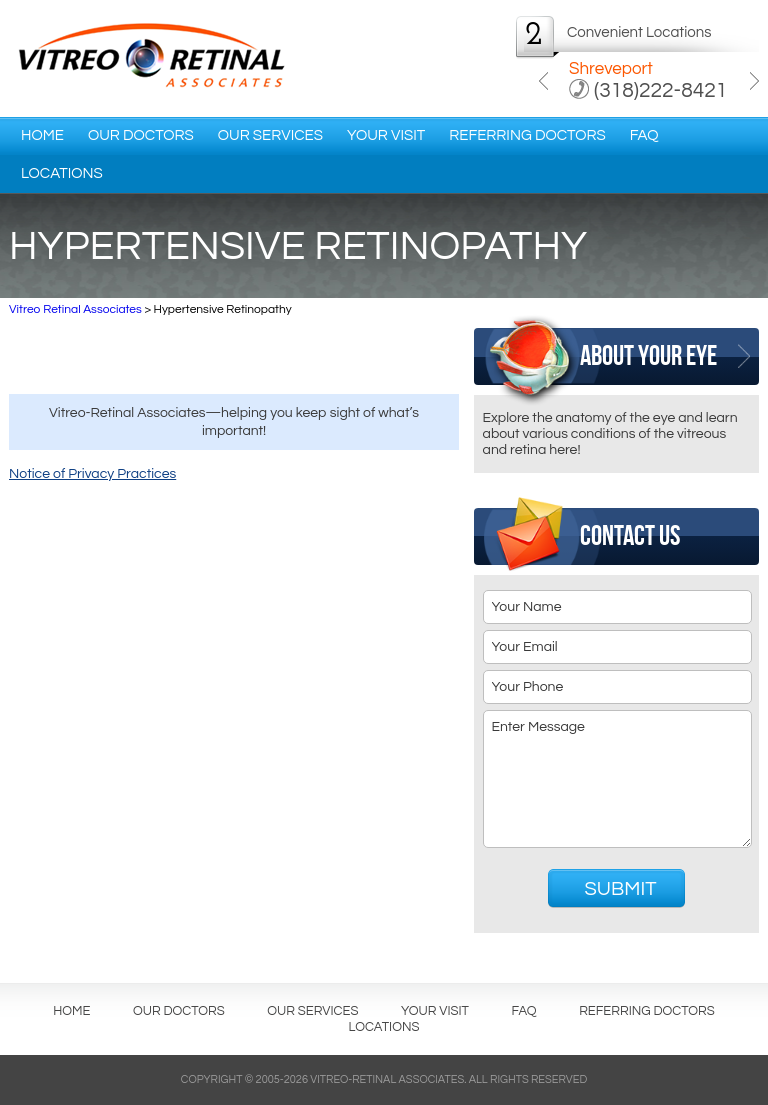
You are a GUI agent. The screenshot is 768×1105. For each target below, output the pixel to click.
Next (754, 81)
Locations (62, 173)
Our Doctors (141, 135)
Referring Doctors (527, 135)
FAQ (644, 135)
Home (42, 135)
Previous (543, 81)
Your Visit (386, 135)
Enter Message (618, 779)
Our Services (270, 135)
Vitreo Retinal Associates (75, 309)
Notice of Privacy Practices (92, 474)
